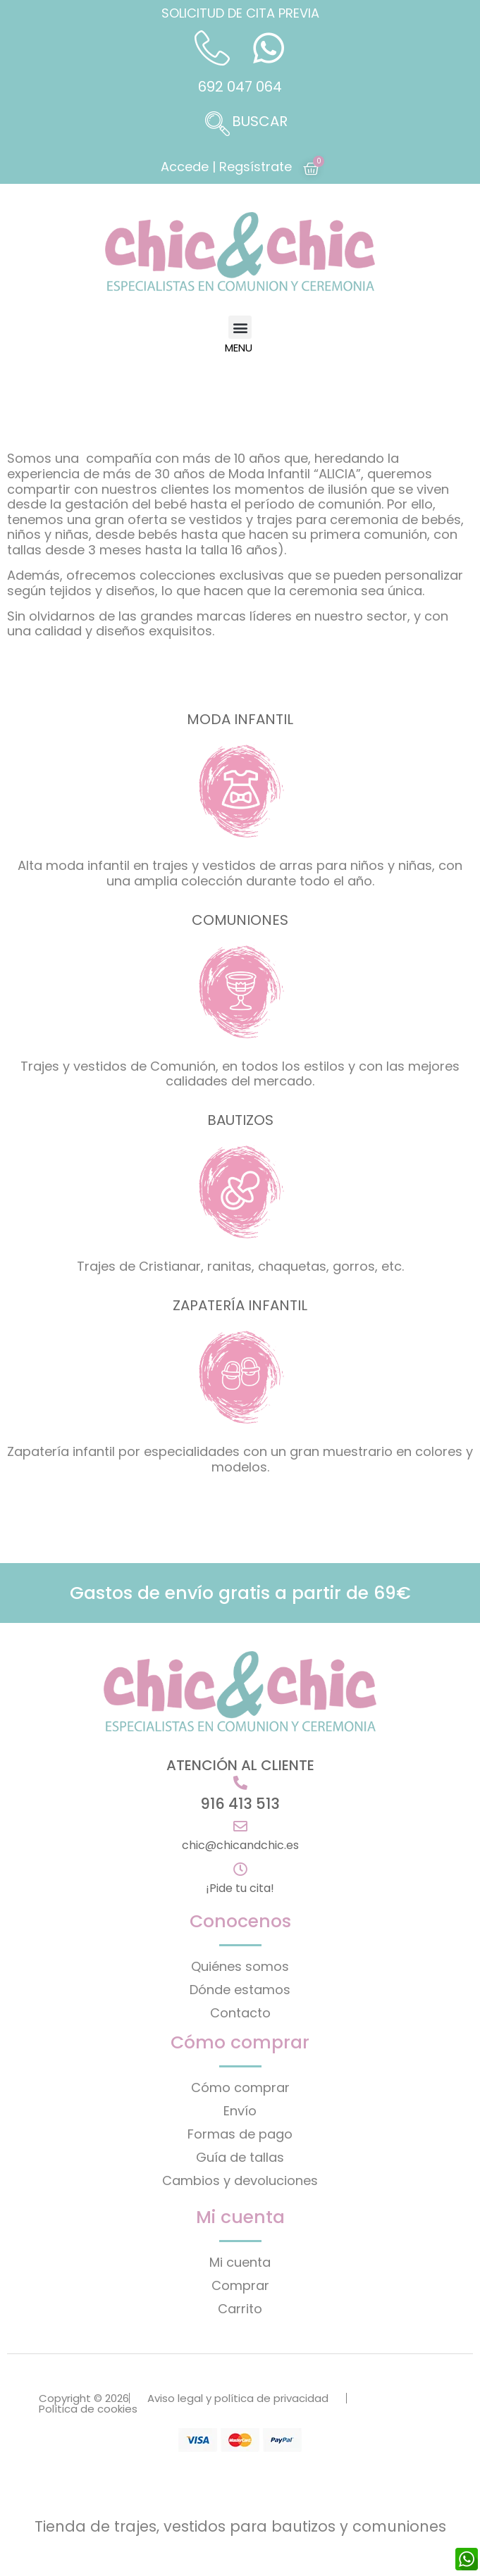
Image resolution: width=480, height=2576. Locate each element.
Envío (240, 2111)
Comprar (240, 2285)
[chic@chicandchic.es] (240, 1826)
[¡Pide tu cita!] (240, 1869)
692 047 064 (240, 87)
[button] (240, 327)
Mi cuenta (240, 2262)
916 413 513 (240, 1803)
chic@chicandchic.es (240, 1845)
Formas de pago (240, 2134)
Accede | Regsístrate (226, 166)
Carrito (240, 2308)
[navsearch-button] (240, 125)
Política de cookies (88, 2408)
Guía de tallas (240, 2157)
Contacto (240, 2013)
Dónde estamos (240, 1989)
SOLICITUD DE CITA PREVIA (240, 13)
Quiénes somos (240, 1966)
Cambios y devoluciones (240, 2180)
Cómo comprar (240, 2087)
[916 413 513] (240, 1783)
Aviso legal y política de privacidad (237, 2398)
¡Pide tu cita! (240, 1888)
